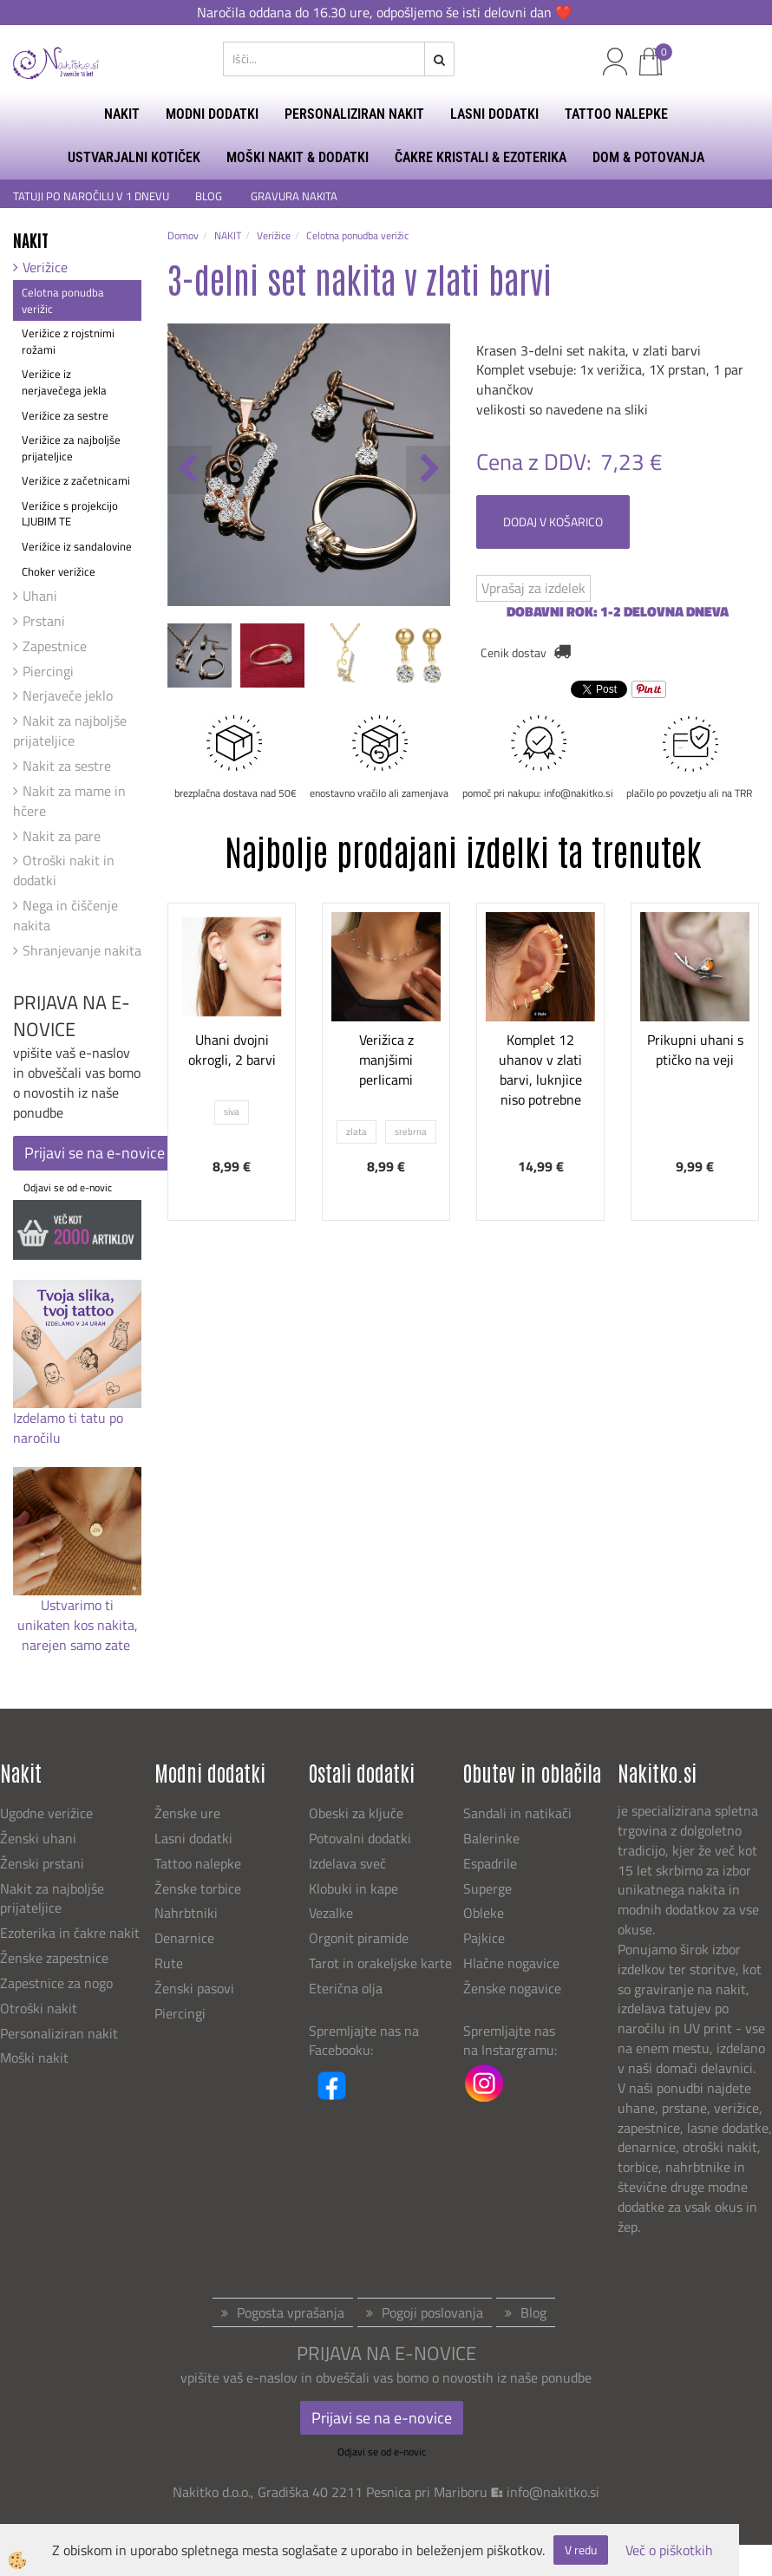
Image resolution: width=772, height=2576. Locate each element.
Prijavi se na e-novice (94, 1152)
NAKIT (122, 114)
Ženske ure (189, 1813)
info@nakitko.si (553, 2491)
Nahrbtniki (186, 1912)
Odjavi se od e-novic (67, 1187)
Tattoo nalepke (197, 1863)
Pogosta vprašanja (290, 2312)
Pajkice (484, 1937)
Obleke (483, 1912)
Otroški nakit (38, 2008)
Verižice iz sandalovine (77, 546)
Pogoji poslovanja (432, 2312)
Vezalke (331, 1912)
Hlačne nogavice (511, 1963)
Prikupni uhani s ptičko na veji (695, 1049)
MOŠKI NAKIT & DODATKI (297, 157)
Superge (487, 1888)
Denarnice (184, 1937)
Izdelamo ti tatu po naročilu (68, 1427)
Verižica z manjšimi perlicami (386, 1059)
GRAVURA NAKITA (294, 196)
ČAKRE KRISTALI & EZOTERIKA (480, 157)
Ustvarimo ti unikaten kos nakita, (77, 1615)
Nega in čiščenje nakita (65, 915)
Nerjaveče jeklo (68, 695)
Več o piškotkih (669, 2550)
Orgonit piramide (359, 1937)
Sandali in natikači (519, 1813)
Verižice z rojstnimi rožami (68, 341)
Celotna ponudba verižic (63, 300)
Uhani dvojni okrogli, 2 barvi (232, 1049)
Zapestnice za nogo (58, 1983)
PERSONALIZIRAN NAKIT (354, 114)
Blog (533, 2312)
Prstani (44, 620)
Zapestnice (55, 646)
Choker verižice (58, 571)
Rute (168, 1963)
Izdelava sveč (347, 1863)
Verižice (45, 267)
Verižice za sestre (65, 415)
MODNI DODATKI (212, 114)
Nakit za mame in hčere (69, 800)
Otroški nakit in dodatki (63, 870)
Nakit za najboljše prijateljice (70, 730)
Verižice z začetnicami (76, 480)
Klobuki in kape (353, 1888)
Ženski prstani (44, 1863)
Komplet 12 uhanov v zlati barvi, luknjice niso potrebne (540, 1069)
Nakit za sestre (67, 765)
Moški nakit (36, 2057)
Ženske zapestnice (56, 1957)
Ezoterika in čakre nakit (71, 1932)
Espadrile (490, 1863)
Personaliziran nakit (59, 2033)
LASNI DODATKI (494, 114)
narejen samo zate (78, 1644)
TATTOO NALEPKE (616, 114)
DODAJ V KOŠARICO (553, 521)
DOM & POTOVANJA (648, 157)
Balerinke (491, 1838)
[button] (428, 470)
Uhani (40, 595)
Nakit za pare (62, 835)
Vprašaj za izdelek (533, 587)
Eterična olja (346, 1988)
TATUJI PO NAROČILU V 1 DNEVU (91, 196)
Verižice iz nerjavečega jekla (64, 382)
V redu (581, 2549)
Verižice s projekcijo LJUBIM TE (70, 514)
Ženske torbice (197, 1888)
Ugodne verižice (46, 1813)
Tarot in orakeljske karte (380, 1963)
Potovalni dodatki (360, 1838)
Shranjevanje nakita (82, 950)
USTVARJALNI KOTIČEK (134, 157)
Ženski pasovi (196, 1988)
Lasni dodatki (193, 1838)
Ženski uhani (40, 1838)
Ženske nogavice (512, 1988)
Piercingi (48, 671)
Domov (183, 235)
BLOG (210, 196)
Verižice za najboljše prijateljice (71, 448)
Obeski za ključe (356, 1813)
